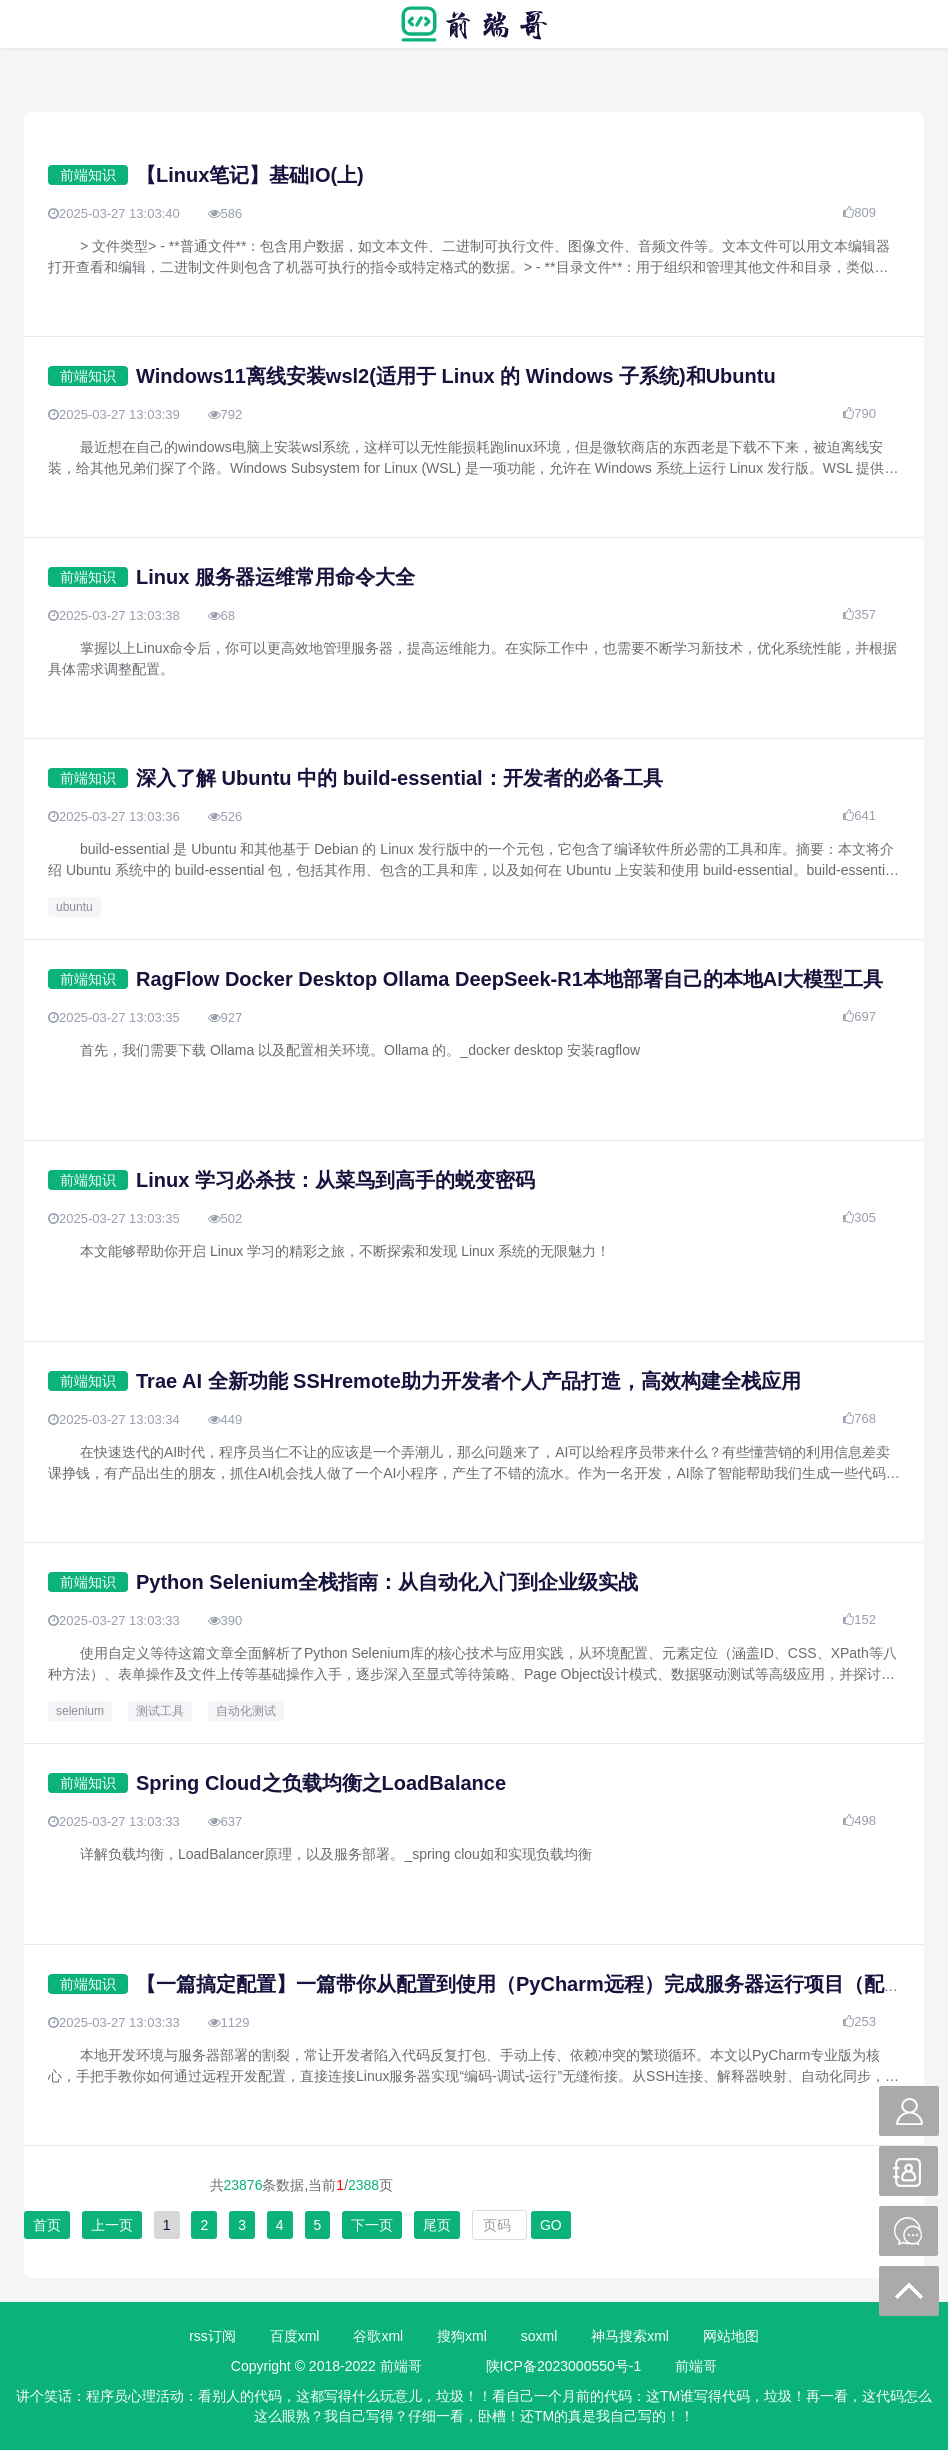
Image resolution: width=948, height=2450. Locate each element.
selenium (80, 1711)
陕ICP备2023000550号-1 (564, 2366)
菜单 (39, 24)
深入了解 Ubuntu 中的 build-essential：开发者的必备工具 (399, 778)
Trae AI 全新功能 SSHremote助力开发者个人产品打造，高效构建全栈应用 (468, 1381)
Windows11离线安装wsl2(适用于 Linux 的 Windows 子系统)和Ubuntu (456, 376)
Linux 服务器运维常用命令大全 (275, 577)
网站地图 (731, 2336)
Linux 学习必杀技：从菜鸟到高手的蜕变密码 (335, 1180)
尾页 (437, 2225)
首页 (47, 2225)
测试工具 (160, 1711)
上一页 (112, 2225)
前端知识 (88, 175)
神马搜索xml (630, 2336)
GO (551, 2225)
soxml (539, 2336)
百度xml (295, 2336)
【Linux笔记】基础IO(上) (250, 175)
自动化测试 (246, 1711)
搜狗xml (462, 2336)
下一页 (372, 2225)
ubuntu (74, 907)
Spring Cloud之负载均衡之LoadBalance (321, 1783)
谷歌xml (378, 2336)
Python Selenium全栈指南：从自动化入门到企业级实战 (387, 1582)
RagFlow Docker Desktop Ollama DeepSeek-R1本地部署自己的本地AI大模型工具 (509, 979)
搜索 (909, 24)
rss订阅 (212, 2336)
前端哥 (696, 2366)
